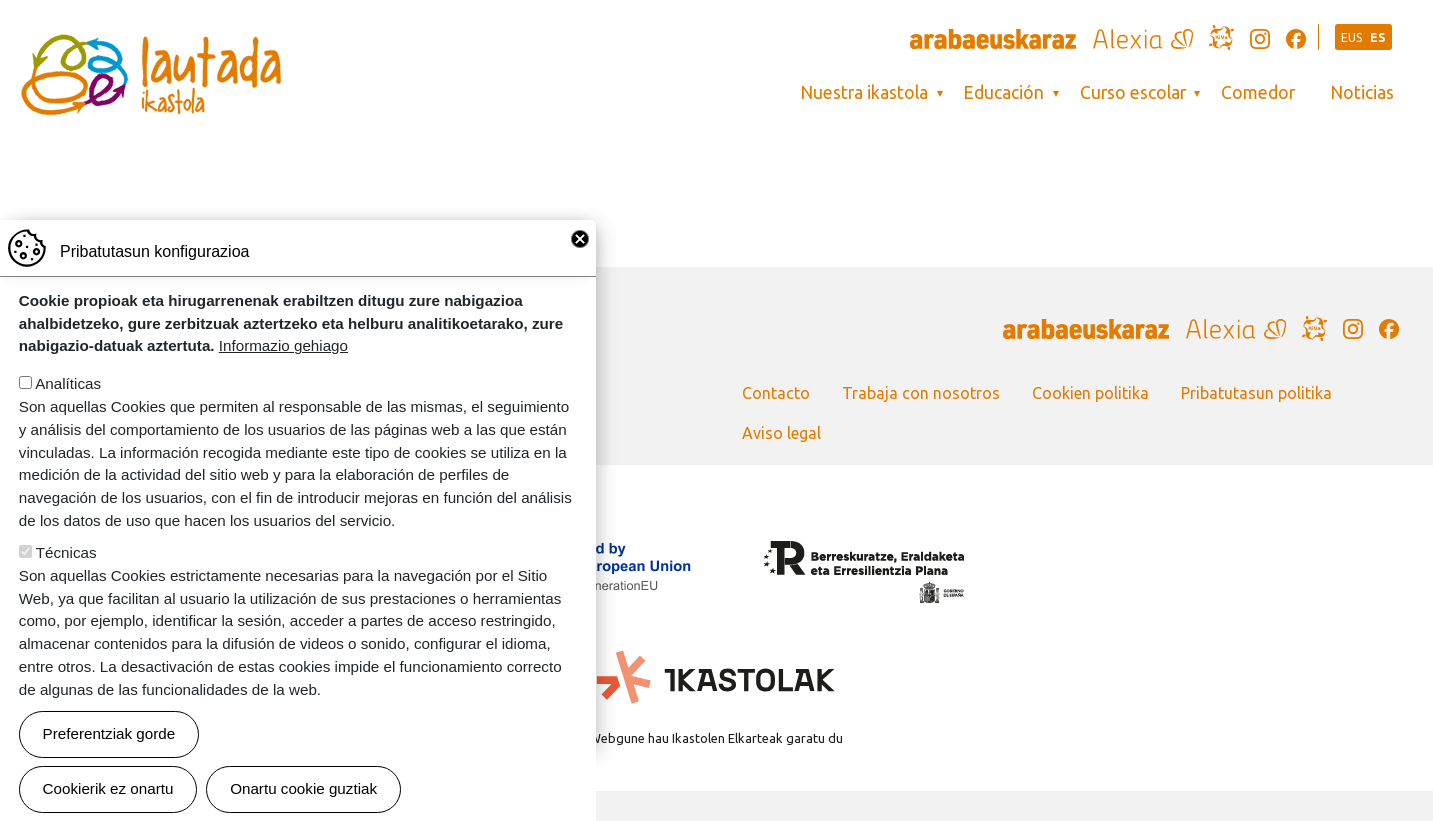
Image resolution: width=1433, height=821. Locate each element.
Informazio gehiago (283, 353)
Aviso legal (781, 433)
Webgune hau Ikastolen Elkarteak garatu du (716, 738)
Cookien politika (1090, 393)
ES (1378, 37)
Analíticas (68, 391)
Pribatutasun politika (1256, 393)
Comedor (1258, 92)
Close (580, 247)
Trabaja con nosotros (921, 393)
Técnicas (66, 560)
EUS (1352, 37)
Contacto (776, 393)
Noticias (1362, 92)
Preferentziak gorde (109, 741)
